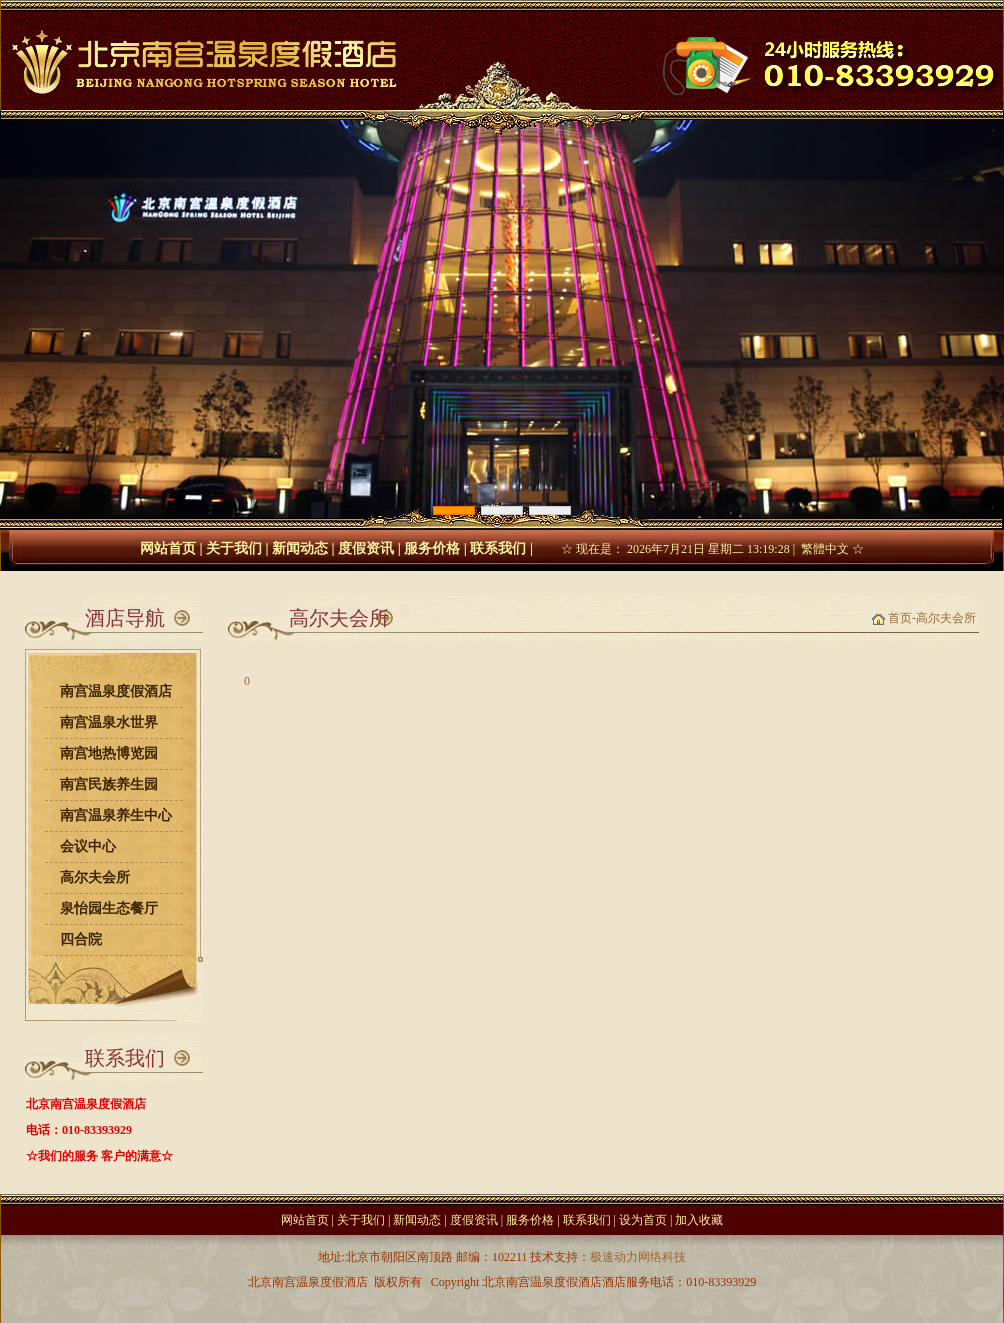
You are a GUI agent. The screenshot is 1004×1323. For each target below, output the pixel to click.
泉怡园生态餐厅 (109, 908)
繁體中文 (825, 549)
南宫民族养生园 (109, 784)
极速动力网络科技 (638, 1257)
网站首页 (168, 548)
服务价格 (432, 548)
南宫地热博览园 (109, 753)
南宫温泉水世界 (109, 722)
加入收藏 (699, 1220)
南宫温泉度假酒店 (116, 691)
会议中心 (88, 846)
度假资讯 (366, 548)
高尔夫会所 (95, 877)
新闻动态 (300, 548)
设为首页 (643, 1220)
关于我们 (234, 548)
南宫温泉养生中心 (116, 815)
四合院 (81, 939)
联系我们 (498, 548)
